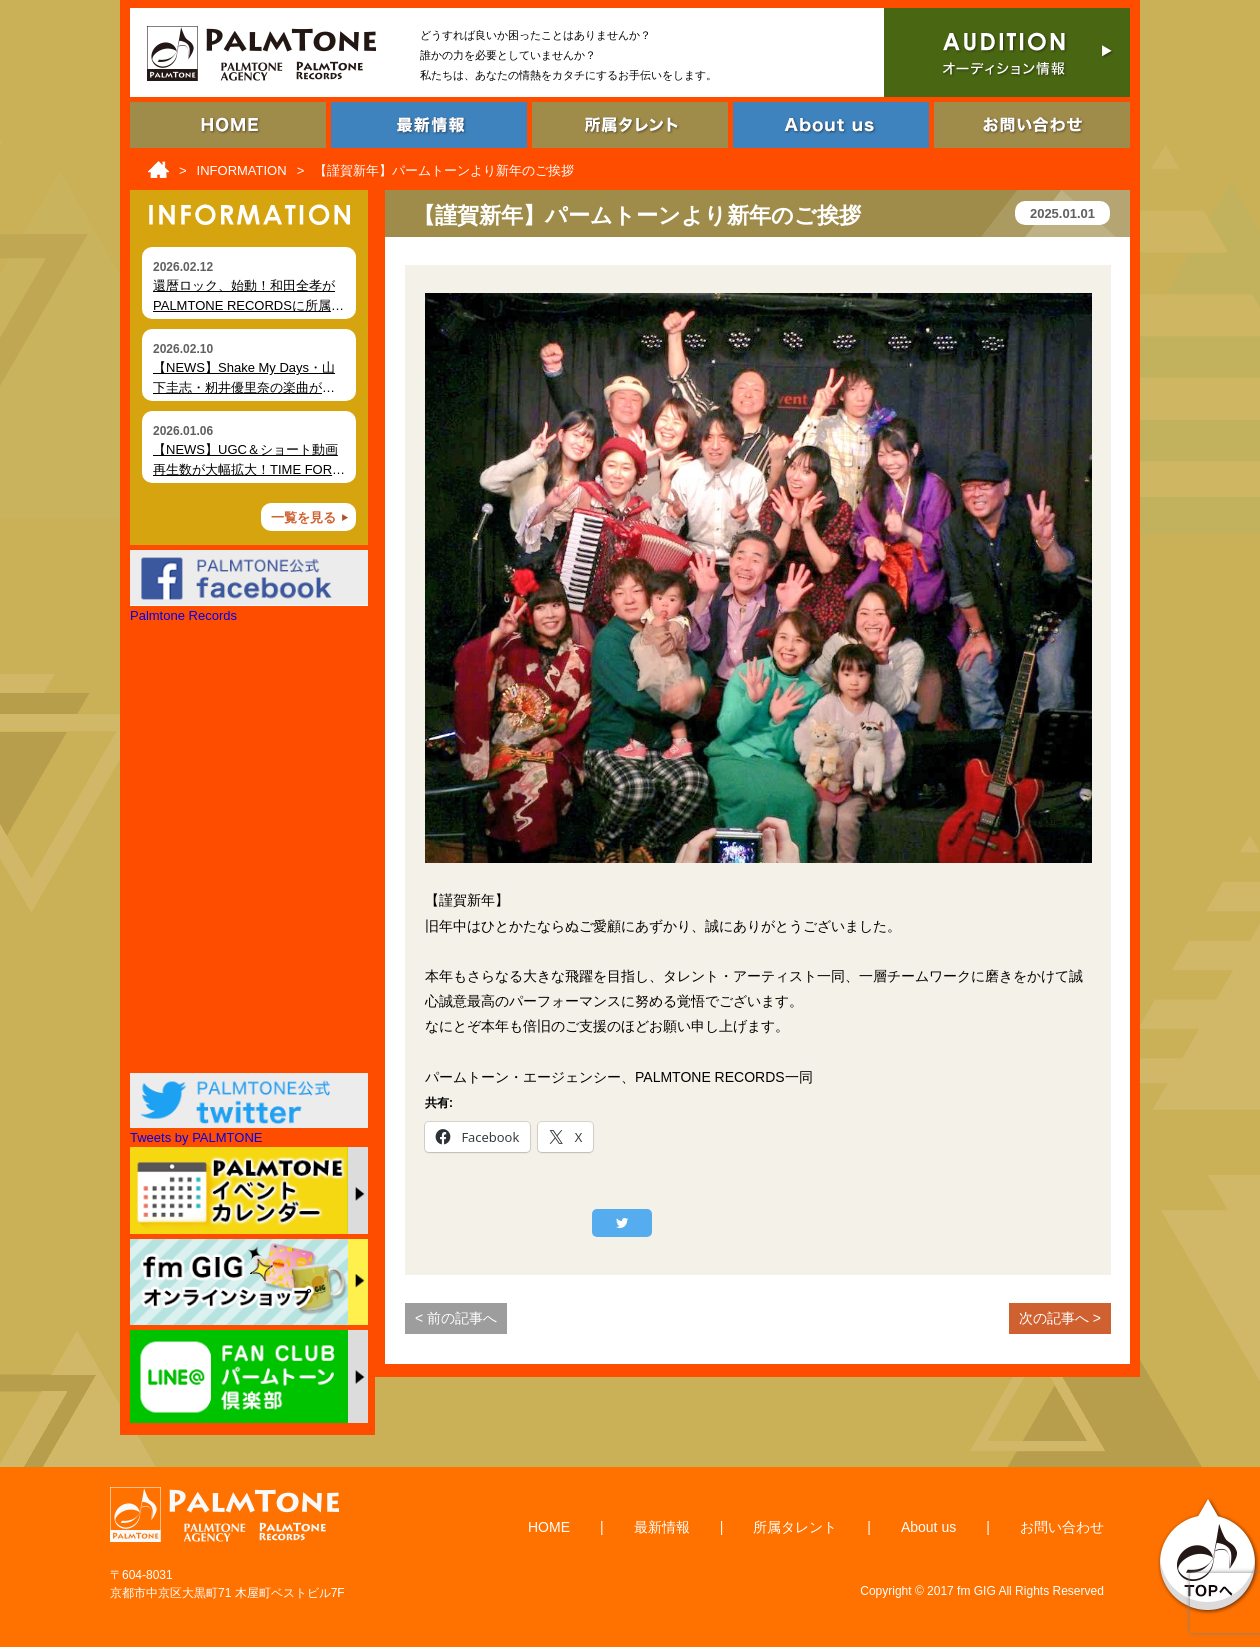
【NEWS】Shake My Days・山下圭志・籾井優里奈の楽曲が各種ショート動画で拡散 (244, 387)
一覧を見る (303, 517)
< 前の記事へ (456, 1318)
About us (928, 1527)
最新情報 (662, 1527)
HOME (549, 1527)
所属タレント (795, 1527)
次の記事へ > (1060, 1318)
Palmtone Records (183, 615)
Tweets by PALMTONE (196, 1137)
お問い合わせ (1062, 1527)
